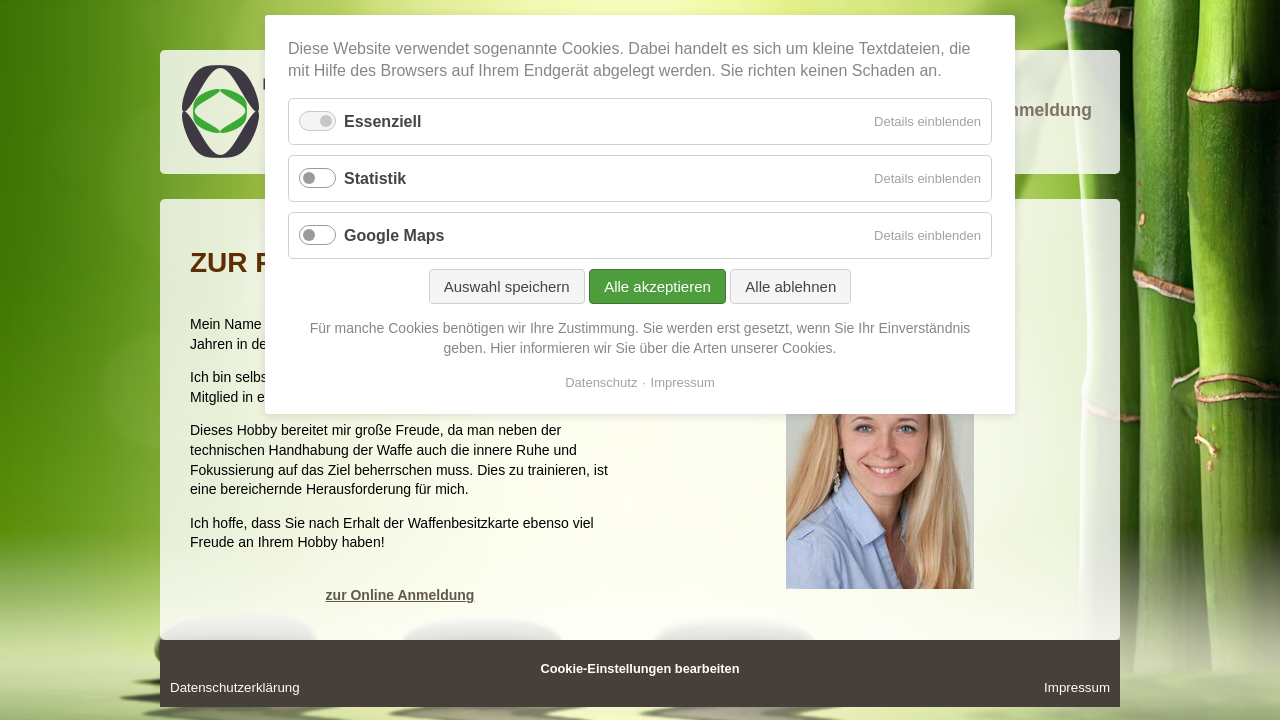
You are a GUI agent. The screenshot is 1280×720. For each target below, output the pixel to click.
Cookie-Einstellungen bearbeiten (639, 668)
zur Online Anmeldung (400, 595)
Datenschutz (601, 382)
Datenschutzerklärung (235, 687)
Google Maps (394, 235)
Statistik (375, 178)
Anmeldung (1044, 110)
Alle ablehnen (790, 286)
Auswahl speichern (507, 286)
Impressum (1077, 687)
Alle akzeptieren (657, 286)
